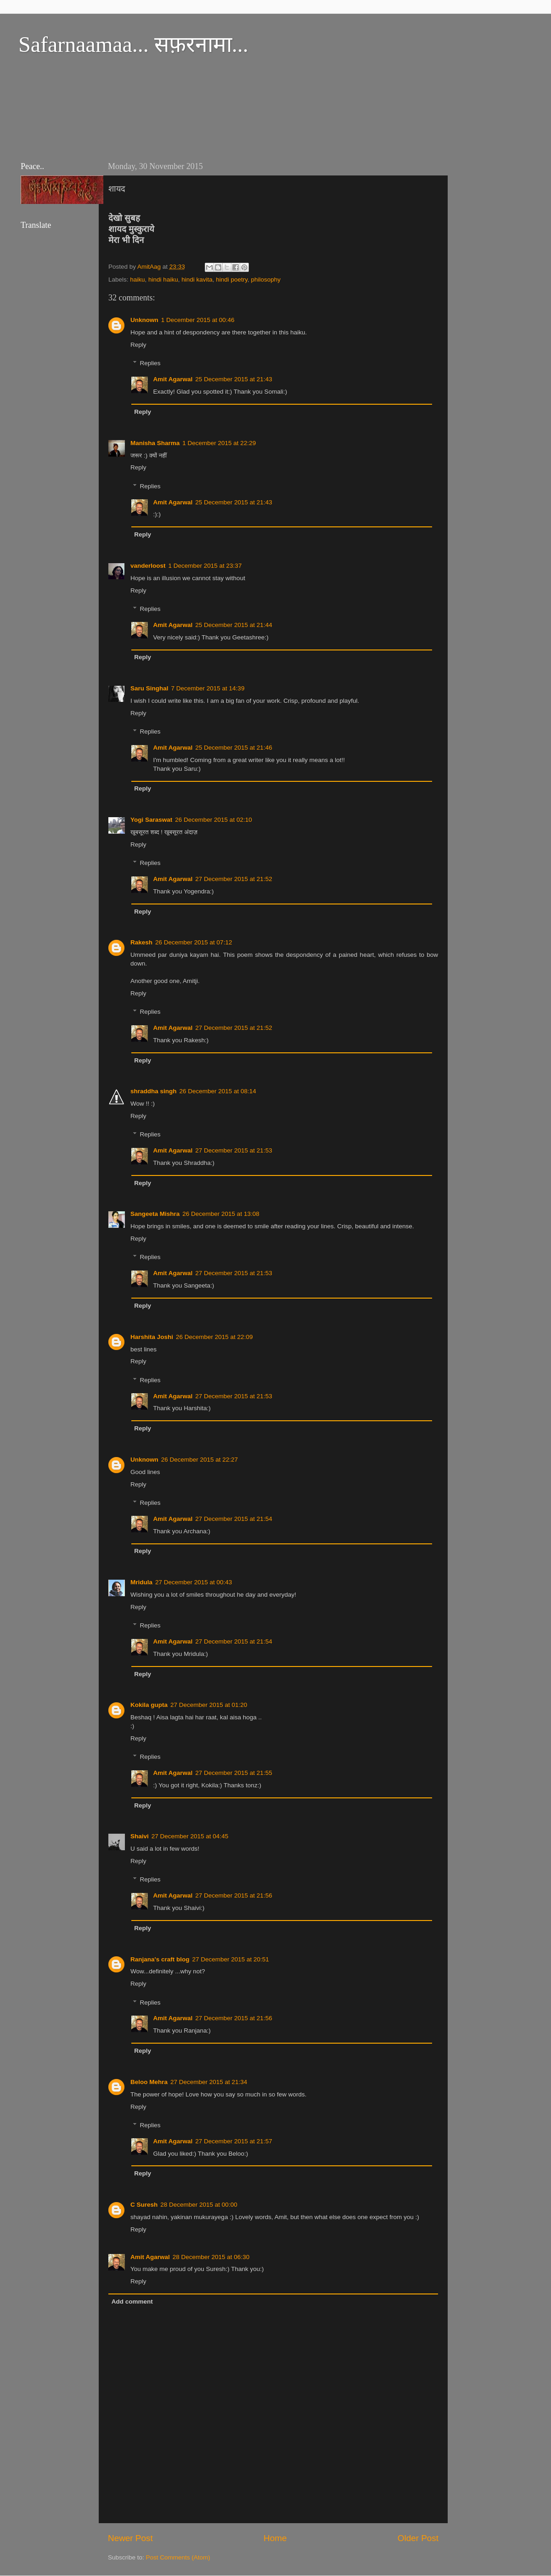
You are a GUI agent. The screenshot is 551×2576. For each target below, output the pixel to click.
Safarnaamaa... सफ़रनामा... (133, 44)
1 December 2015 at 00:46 (198, 319)
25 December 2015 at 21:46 (233, 747)
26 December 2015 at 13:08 (220, 1213)
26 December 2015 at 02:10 (213, 819)
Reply (138, 344)
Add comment (132, 2301)
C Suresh (143, 2204)
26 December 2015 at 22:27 (199, 1459)
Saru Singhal (149, 688)
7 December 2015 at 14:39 (208, 688)
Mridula (141, 1582)
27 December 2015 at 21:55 (233, 1772)
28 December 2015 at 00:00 (198, 2204)
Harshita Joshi (151, 1336)
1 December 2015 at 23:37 (205, 565)
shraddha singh (153, 1091)
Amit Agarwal (173, 379)
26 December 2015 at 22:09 (214, 1336)
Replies (150, 363)
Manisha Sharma (155, 443)
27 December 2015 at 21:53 (233, 1150)
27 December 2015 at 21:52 (233, 879)
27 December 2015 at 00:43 (193, 1582)
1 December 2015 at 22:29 (219, 443)
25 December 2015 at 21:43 (233, 379)
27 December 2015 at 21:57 (233, 2141)
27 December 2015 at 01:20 (208, 1704)
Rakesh (141, 942)
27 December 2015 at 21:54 (233, 1518)
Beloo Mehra (149, 2082)
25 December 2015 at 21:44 (233, 624)
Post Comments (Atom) (178, 2557)
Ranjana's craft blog (160, 1959)
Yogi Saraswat (151, 819)
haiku (137, 279)
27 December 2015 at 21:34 (208, 2082)
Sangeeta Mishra (155, 1213)
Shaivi (139, 1836)
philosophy (266, 279)
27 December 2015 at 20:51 (230, 1959)
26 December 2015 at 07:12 (193, 942)
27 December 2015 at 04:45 (190, 1836)
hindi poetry (231, 279)
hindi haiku (163, 279)
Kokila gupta (149, 1704)
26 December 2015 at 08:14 (218, 1091)
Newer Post (130, 2538)
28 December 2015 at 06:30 (211, 2257)
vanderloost (148, 565)
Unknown (144, 319)
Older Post (418, 2538)
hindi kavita (197, 279)
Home (275, 2538)
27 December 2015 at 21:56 (233, 1895)
